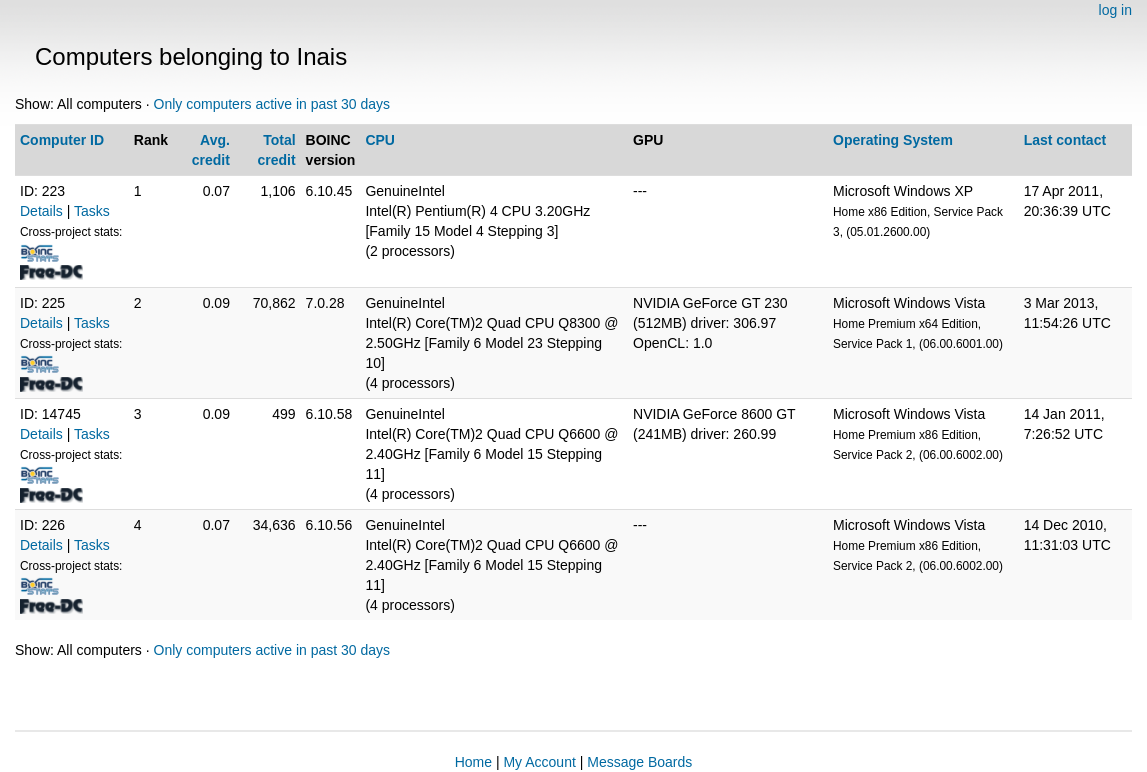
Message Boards (639, 762)
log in (1115, 10)
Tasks (92, 211)
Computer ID (62, 140)
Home (473, 762)
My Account (539, 762)
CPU (380, 140)
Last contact (1065, 140)
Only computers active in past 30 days (272, 104)
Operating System (893, 140)
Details (41, 211)
